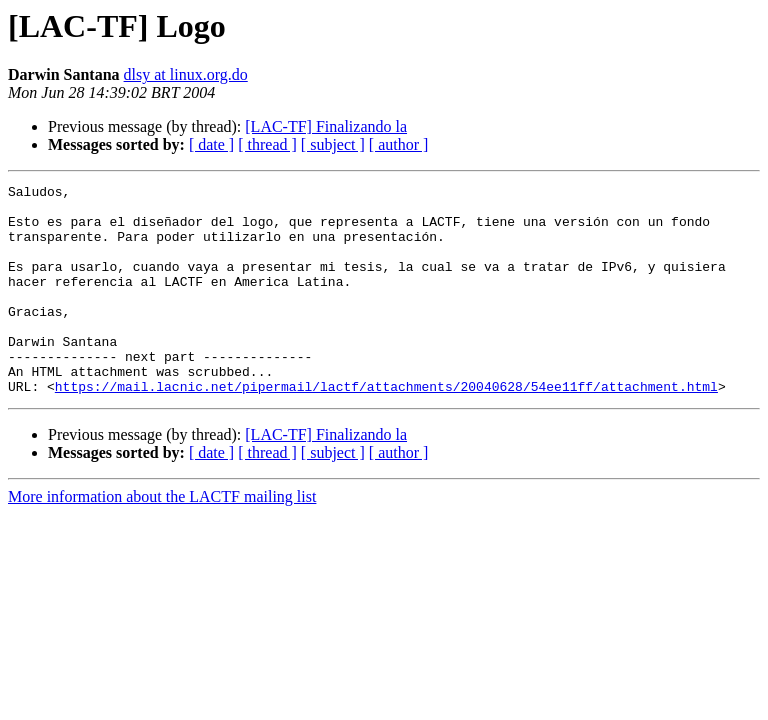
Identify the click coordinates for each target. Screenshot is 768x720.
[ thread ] (267, 144)
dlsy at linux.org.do (186, 74)
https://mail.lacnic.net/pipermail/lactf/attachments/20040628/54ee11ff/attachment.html (386, 428)
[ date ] (211, 144)
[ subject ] (333, 144)
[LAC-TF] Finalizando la (326, 126)
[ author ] (399, 144)
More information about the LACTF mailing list (162, 538)
